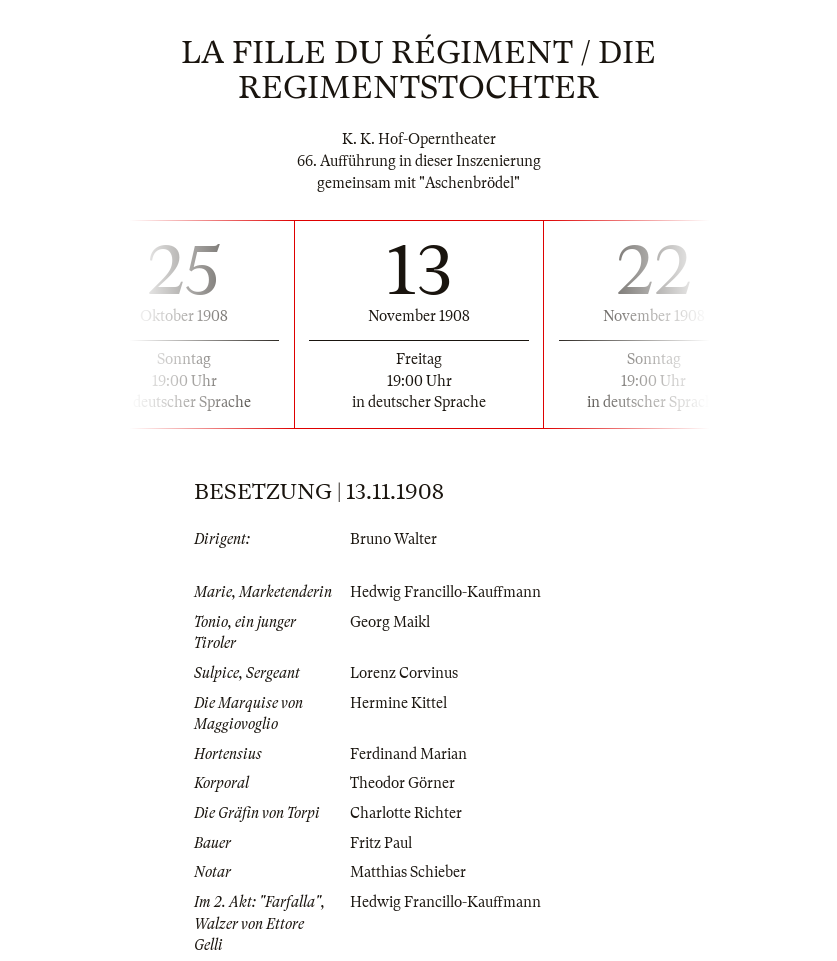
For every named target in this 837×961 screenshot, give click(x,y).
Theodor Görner (402, 783)
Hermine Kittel (398, 703)
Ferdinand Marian (408, 754)
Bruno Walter (393, 539)
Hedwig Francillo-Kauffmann (445, 592)
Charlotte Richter (406, 813)
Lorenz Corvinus (404, 673)
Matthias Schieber (408, 872)
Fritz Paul (381, 843)
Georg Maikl (390, 622)
